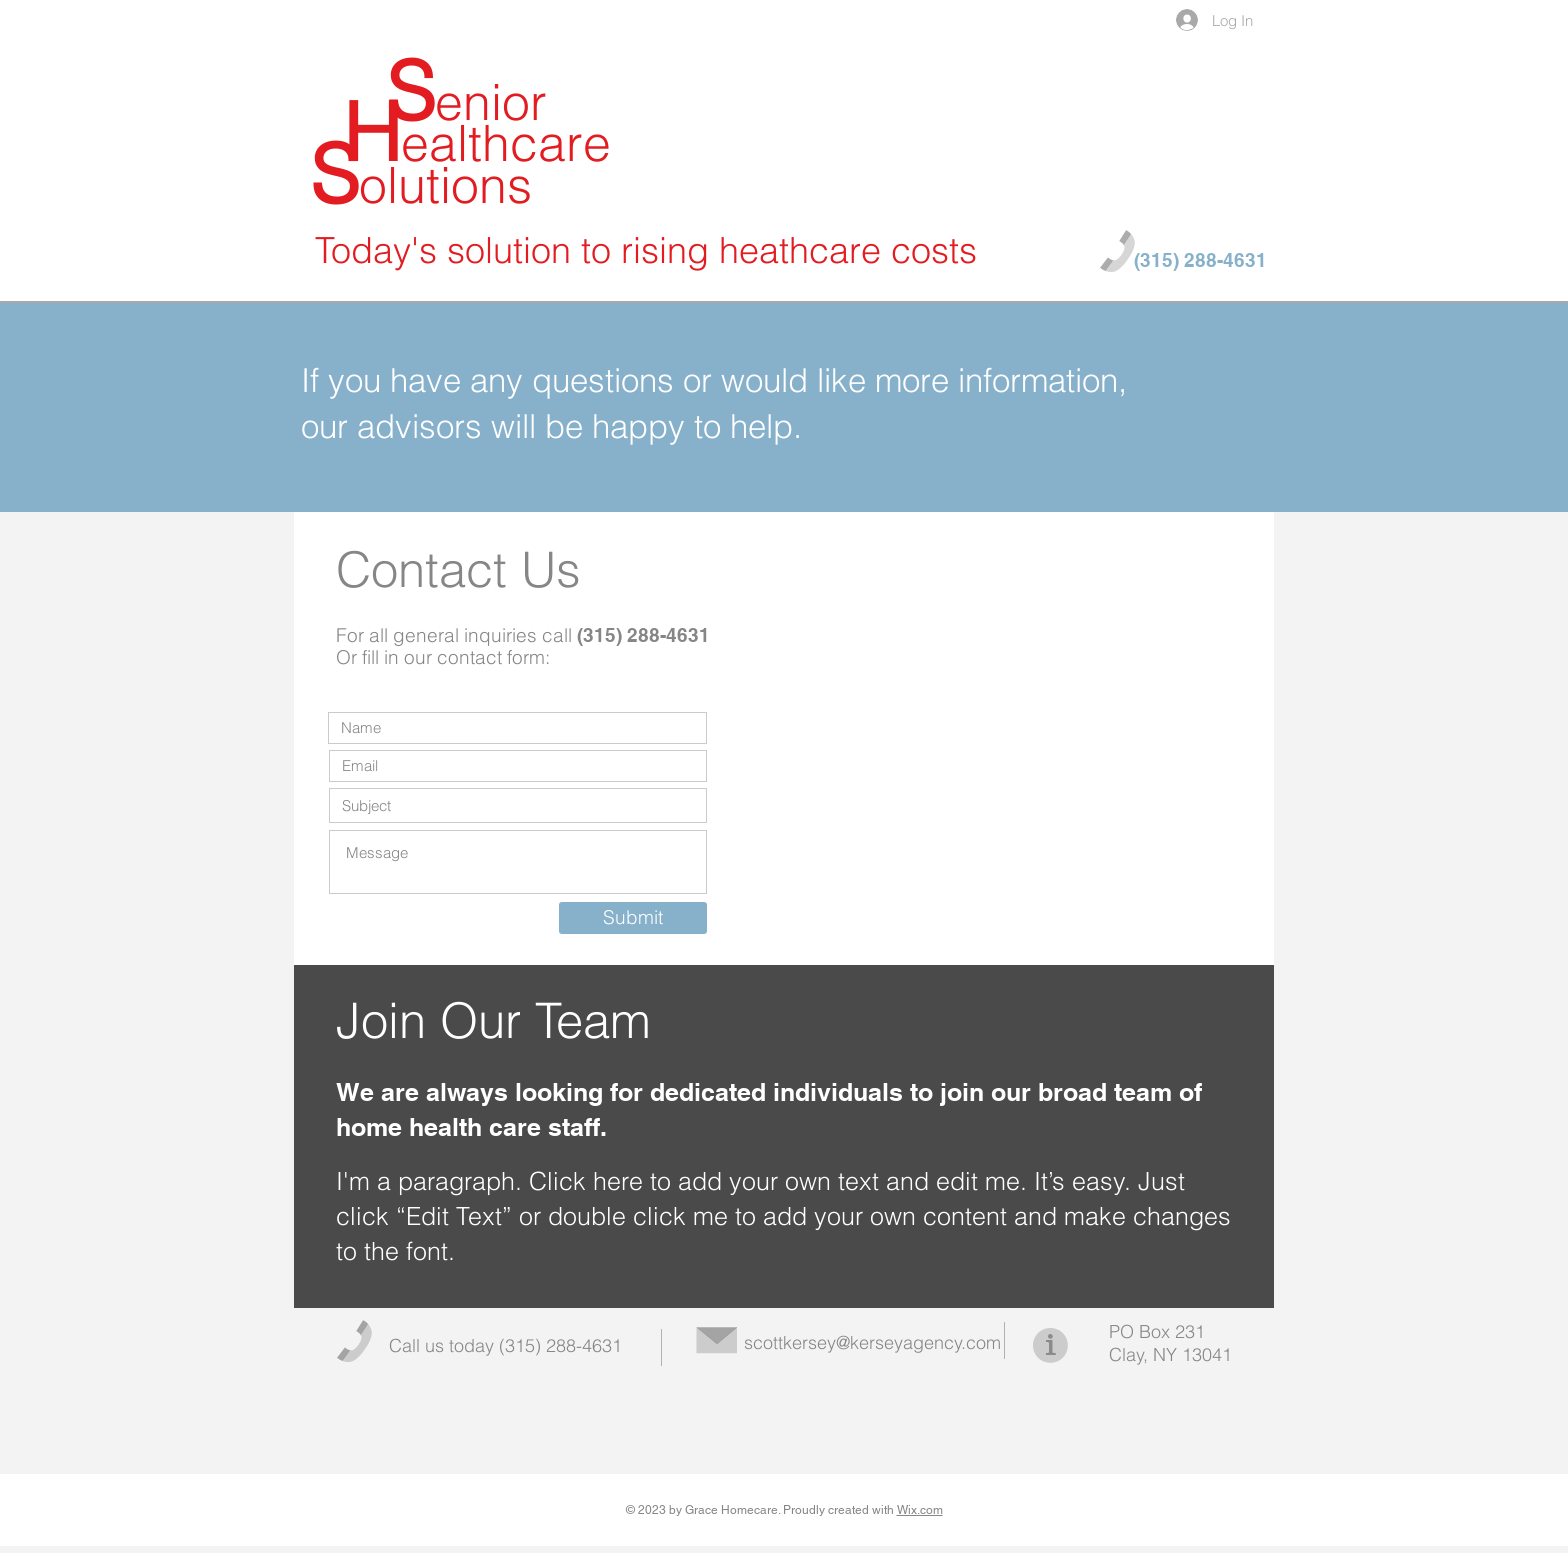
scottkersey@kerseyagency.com (872, 1342)
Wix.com (920, 1510)
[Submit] (633, 918)
